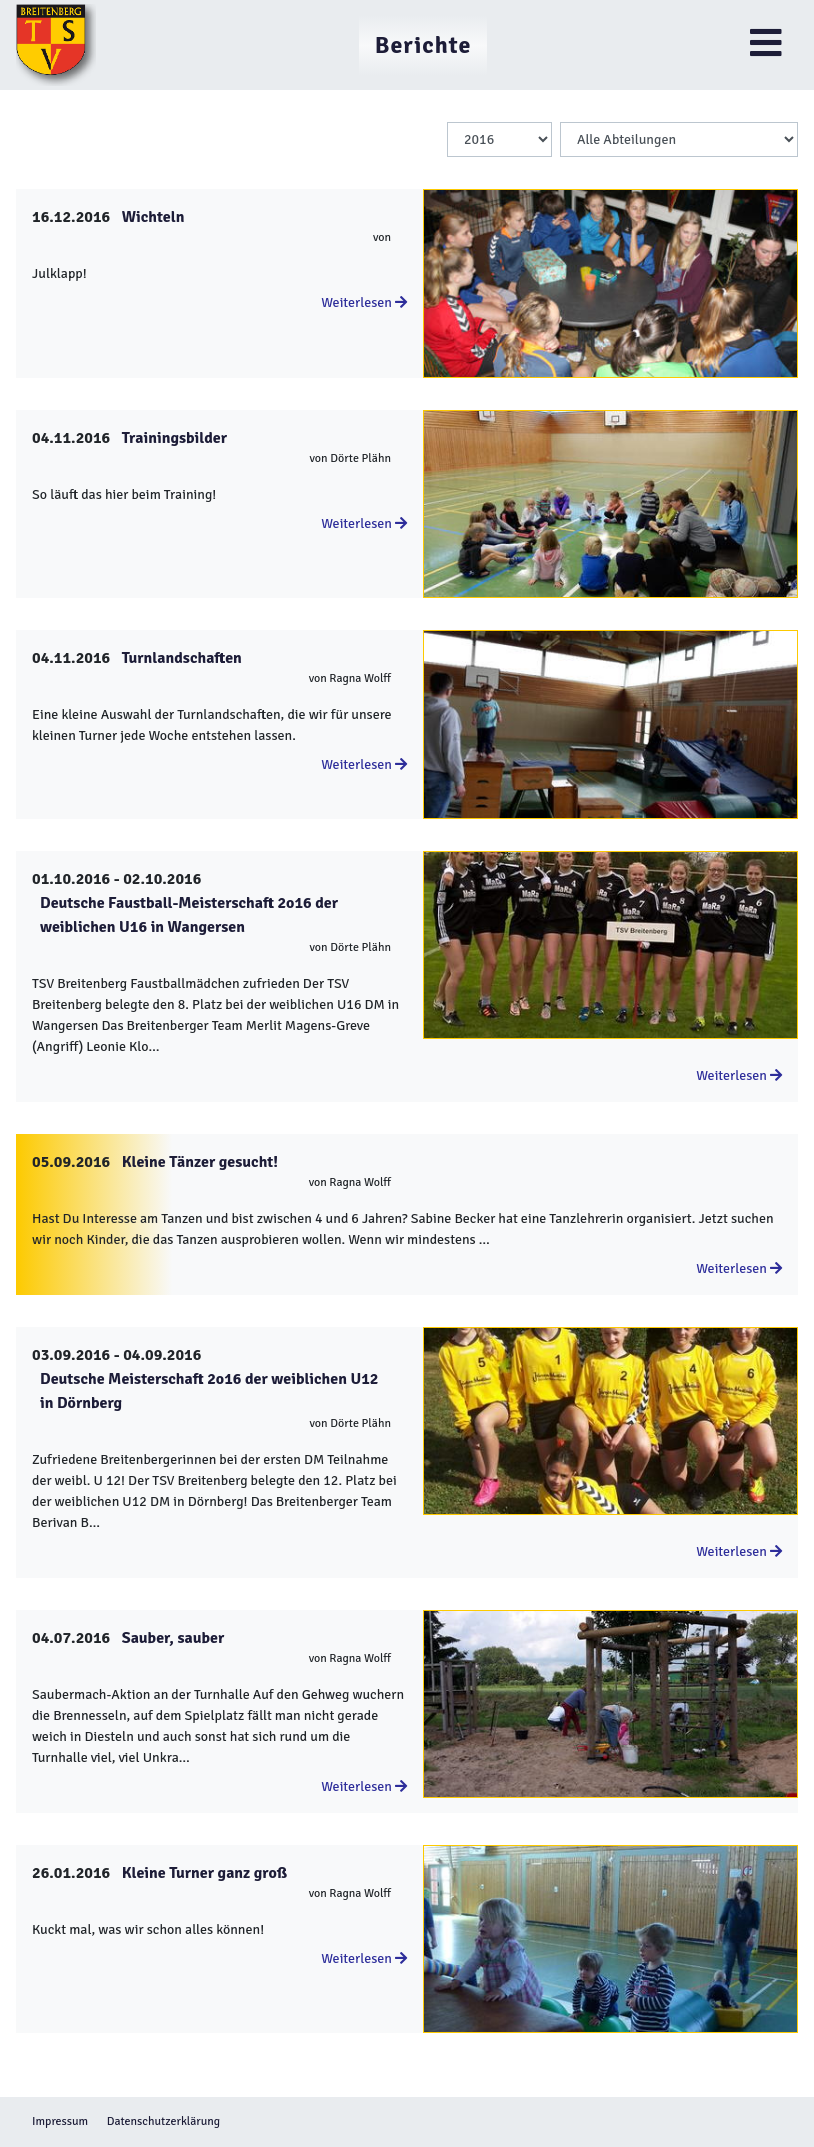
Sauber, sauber (173, 1638)
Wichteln (153, 217)
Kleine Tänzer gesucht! (200, 1162)
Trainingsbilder (174, 438)
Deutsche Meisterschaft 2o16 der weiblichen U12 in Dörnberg (209, 1391)
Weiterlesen (364, 302)
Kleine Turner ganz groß (204, 1873)
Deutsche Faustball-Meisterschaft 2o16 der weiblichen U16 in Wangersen (189, 915)
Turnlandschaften (182, 658)
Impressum (60, 2121)
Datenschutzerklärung (163, 2121)
